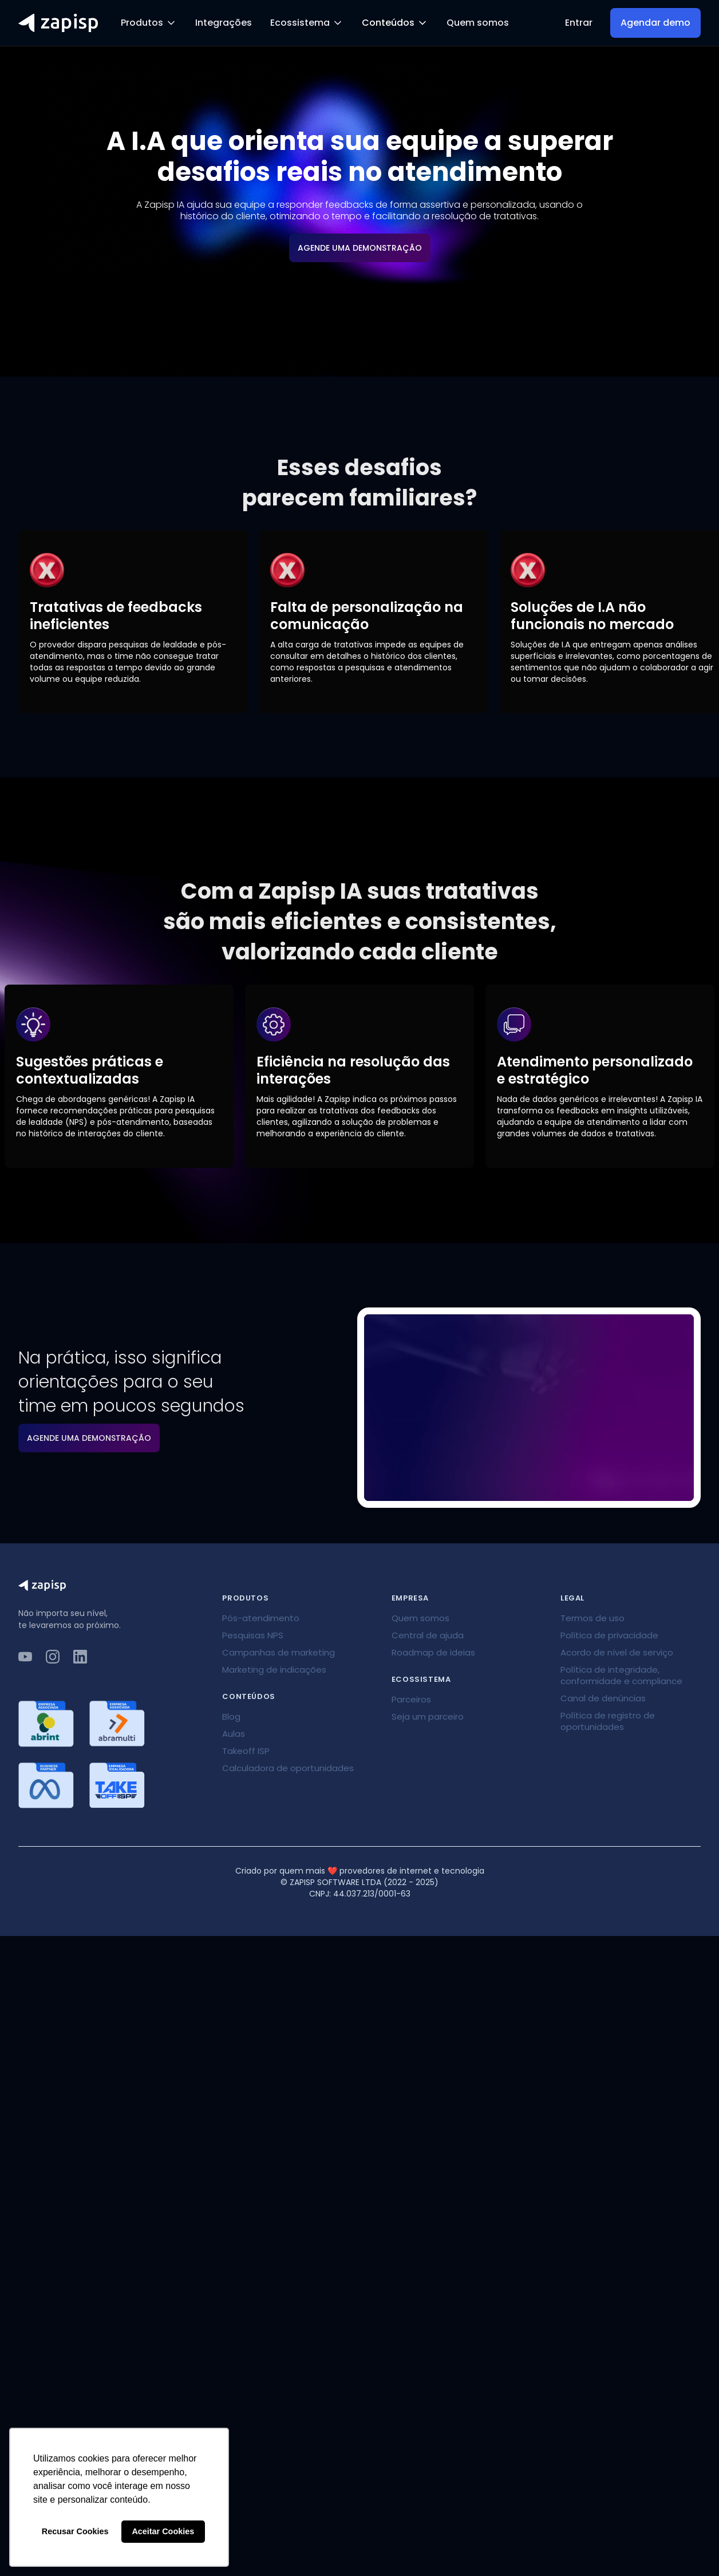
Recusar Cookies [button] (75, 2531)
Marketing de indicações (274, 1670)
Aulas (233, 1734)
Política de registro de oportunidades (607, 1721)
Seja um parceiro (428, 1716)
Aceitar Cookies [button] (163, 2531)
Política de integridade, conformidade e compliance (621, 1675)
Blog (231, 1716)
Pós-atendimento (260, 1618)
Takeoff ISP (246, 1751)
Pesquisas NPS (252, 1635)
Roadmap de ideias (433, 1652)
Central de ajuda (428, 1635)
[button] (149, 22)
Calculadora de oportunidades (288, 1768)
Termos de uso (592, 1618)
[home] (58, 23)
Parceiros (411, 1699)
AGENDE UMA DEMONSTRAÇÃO (360, 248)
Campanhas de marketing (278, 1652)
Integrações (223, 22)
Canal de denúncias (603, 1698)
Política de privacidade (609, 1635)
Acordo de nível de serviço (616, 1652)
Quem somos (478, 22)
